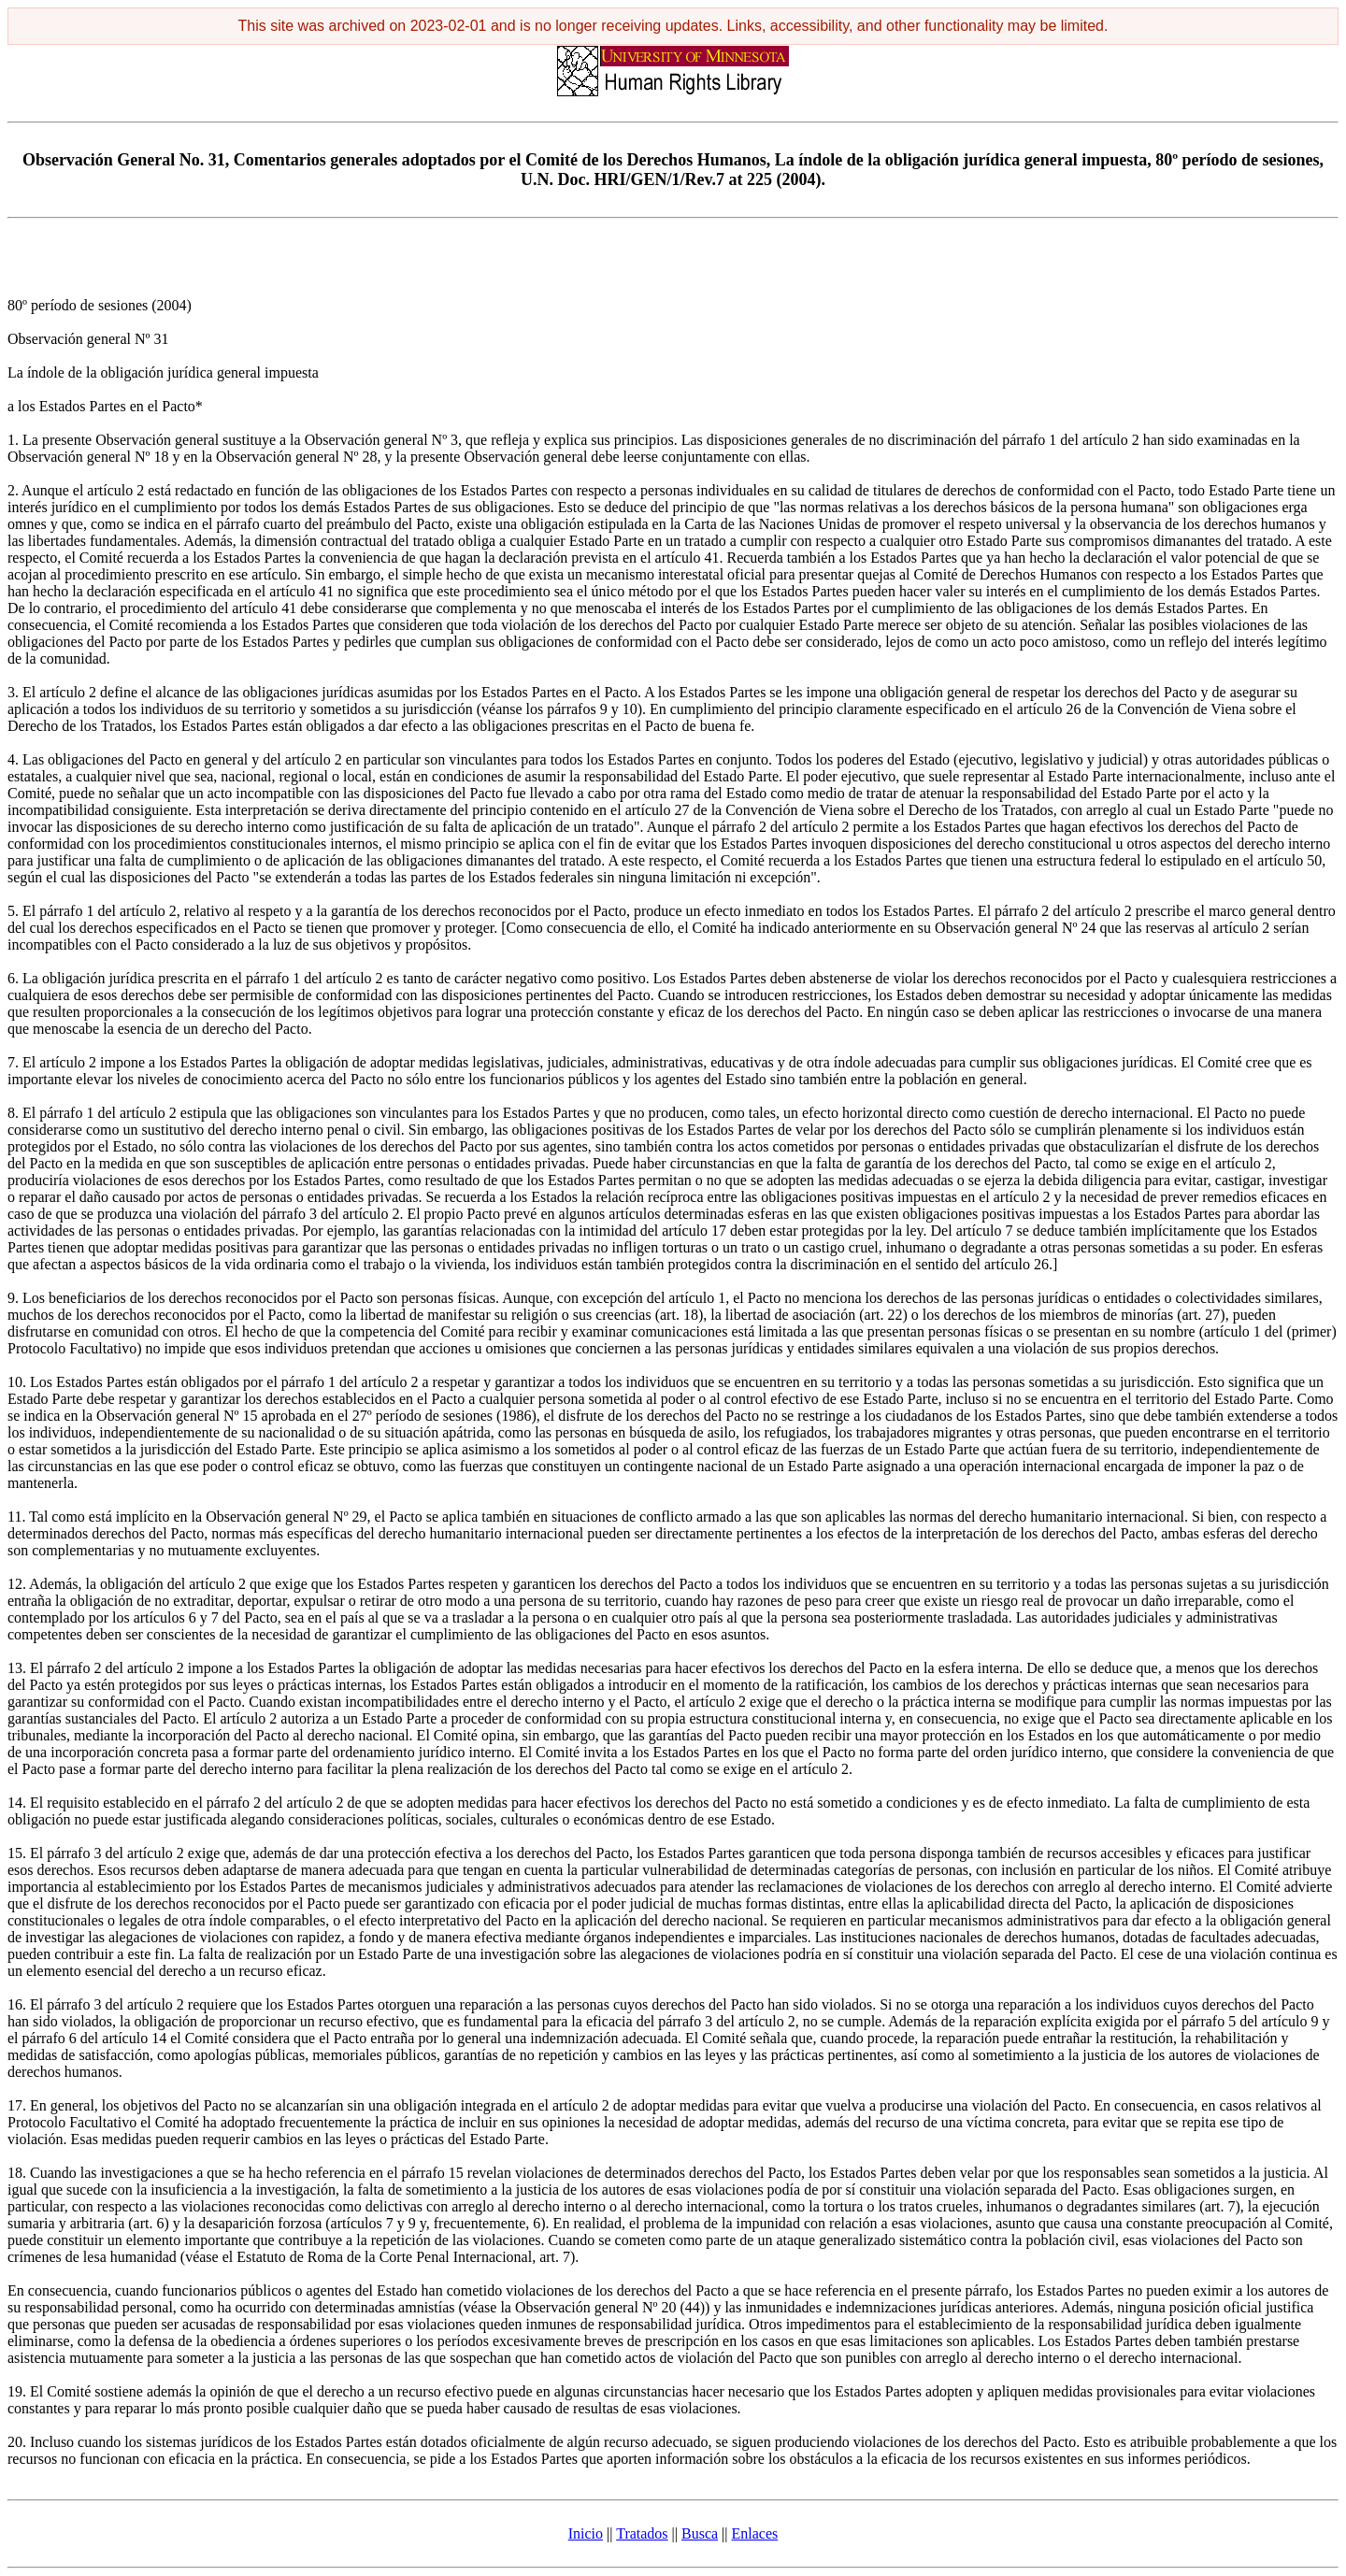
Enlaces (755, 2533)
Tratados (641, 2533)
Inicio (585, 2533)
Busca (699, 2533)
